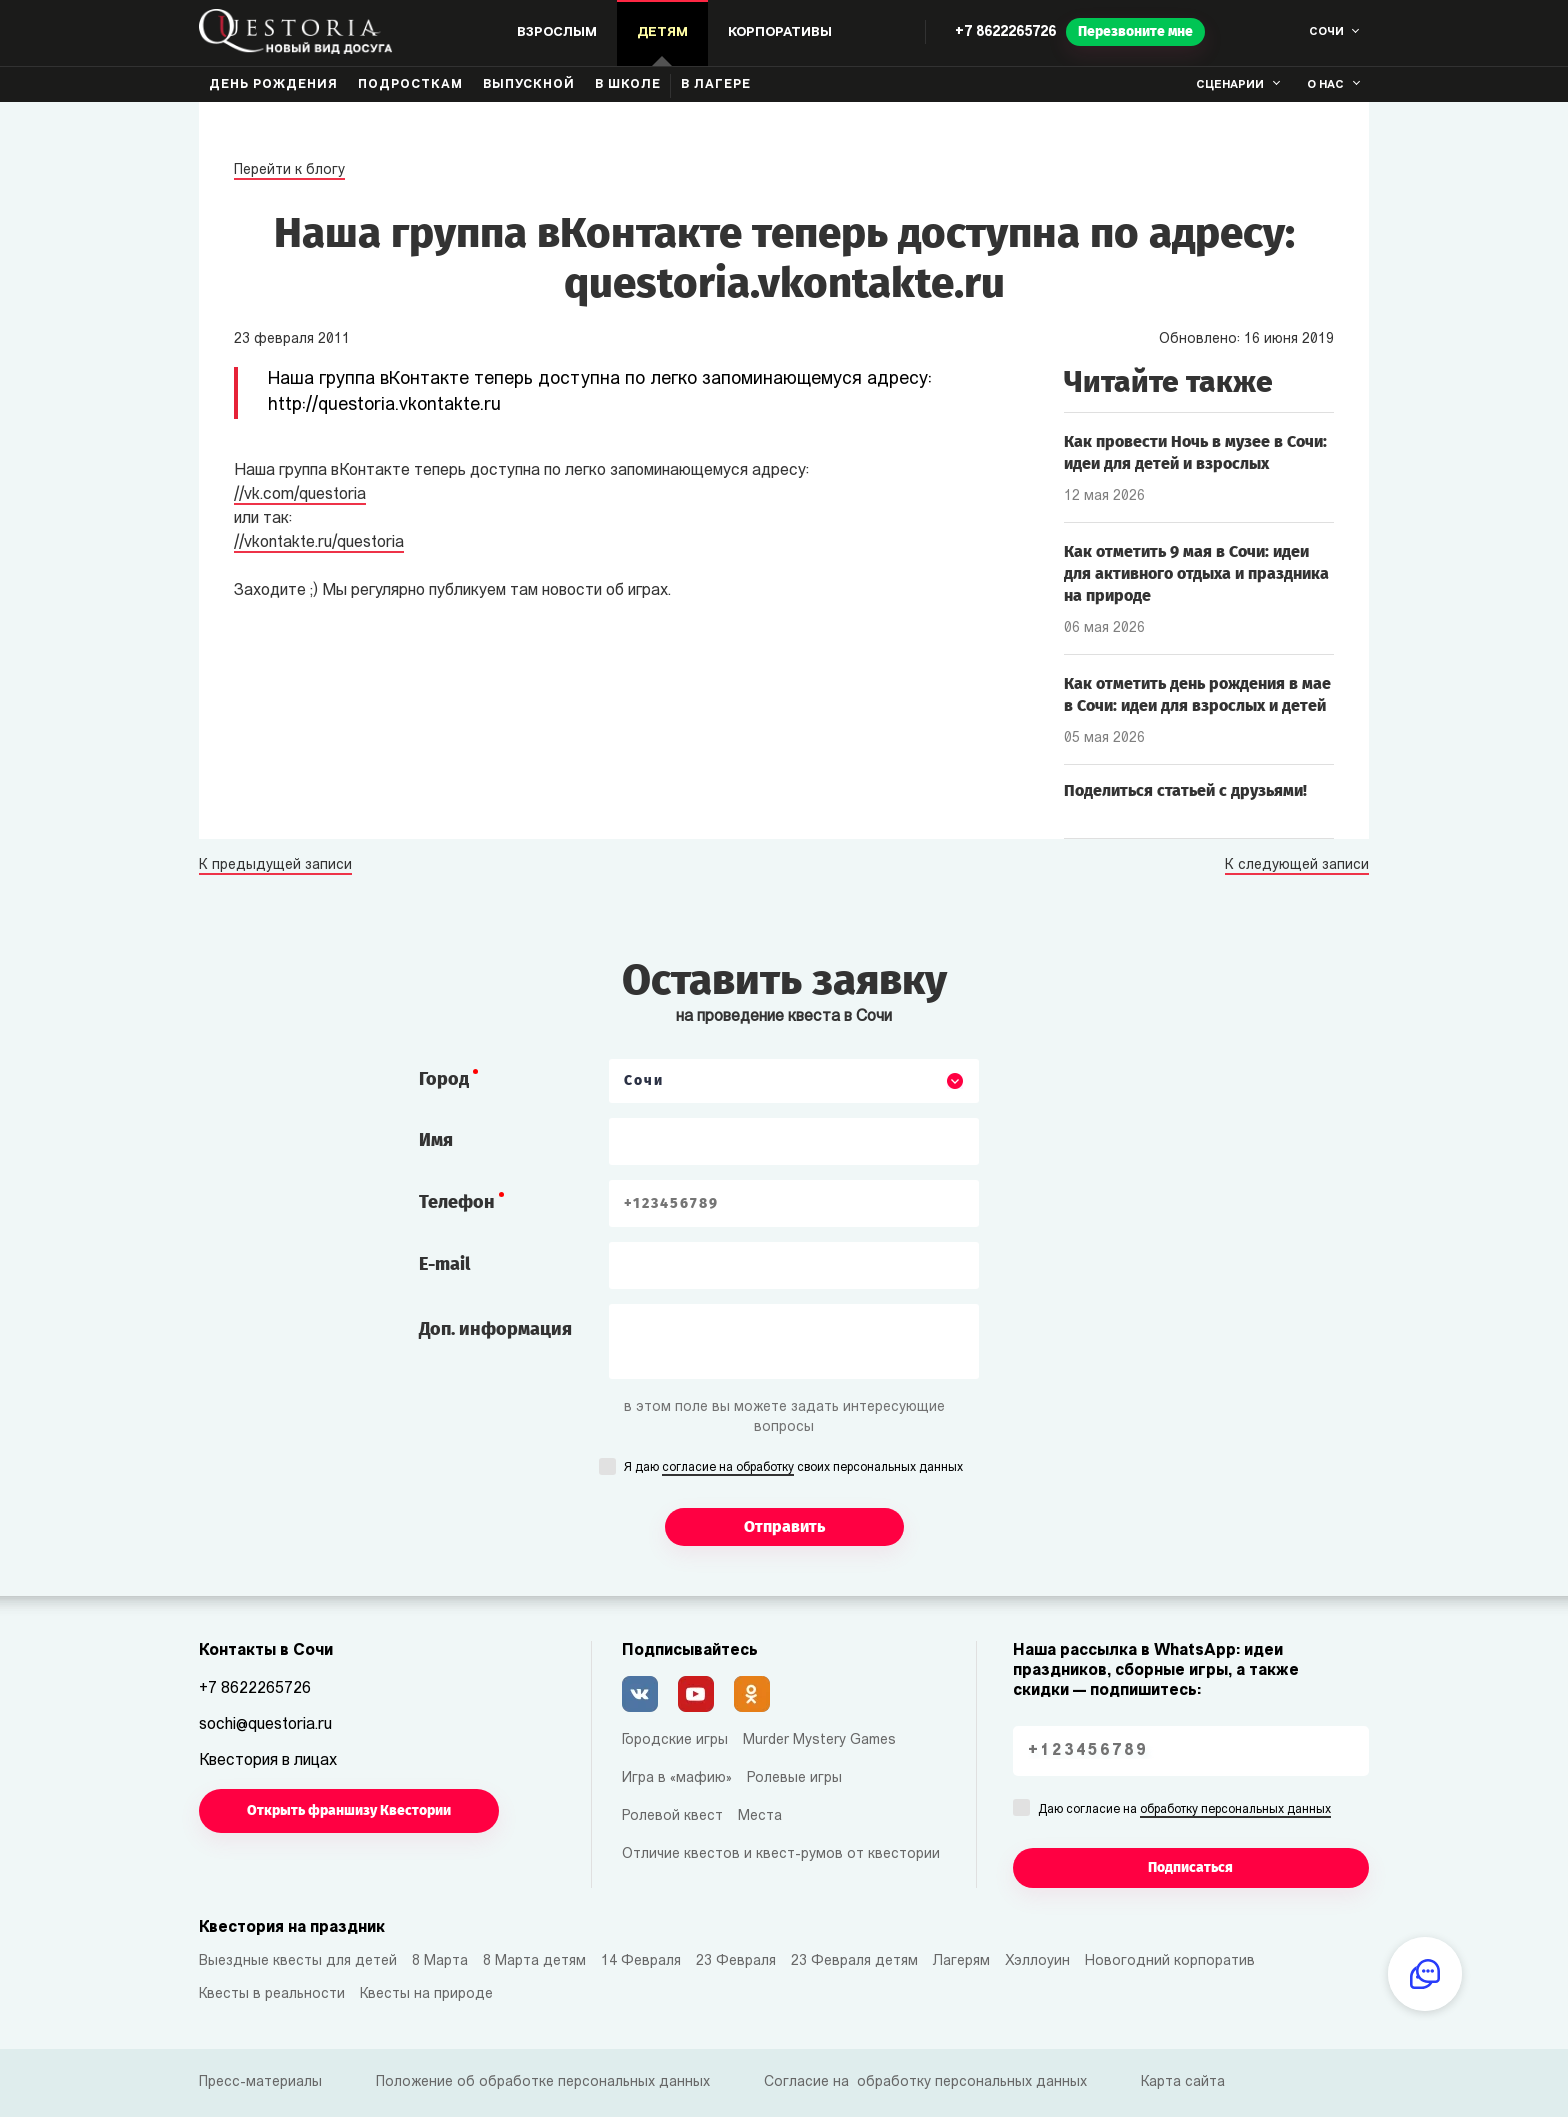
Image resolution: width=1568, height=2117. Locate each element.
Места (760, 1816)
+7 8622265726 (1005, 32)
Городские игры (675, 1740)
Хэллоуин (1037, 1961)
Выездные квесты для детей (298, 1961)
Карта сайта (1183, 2082)
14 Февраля (641, 1961)
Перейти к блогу (289, 170)
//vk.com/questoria (300, 495)
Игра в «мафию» (677, 1778)
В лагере (716, 85)
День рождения (273, 85)
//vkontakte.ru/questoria (319, 543)
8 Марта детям (534, 1961)
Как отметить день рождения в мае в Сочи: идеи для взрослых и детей (1197, 694)
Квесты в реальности (272, 1994)
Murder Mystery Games (819, 1740)
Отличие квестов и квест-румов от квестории (781, 1854)
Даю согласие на (1184, 1811)
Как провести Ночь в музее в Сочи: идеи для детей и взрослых (1195, 452)
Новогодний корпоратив (1170, 1961)
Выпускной (529, 85)
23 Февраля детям (854, 1961)
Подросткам (410, 85)
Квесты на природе (426, 1994)
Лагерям (961, 1961)
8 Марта (440, 1961)
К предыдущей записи (275, 866)
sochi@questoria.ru (265, 1725)
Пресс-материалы (260, 2082)
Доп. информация (495, 1329)
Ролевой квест (672, 1816)
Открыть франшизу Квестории (349, 1810)
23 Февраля (736, 1961)
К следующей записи (1297, 866)
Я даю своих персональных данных (793, 1469)
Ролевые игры (794, 1778)
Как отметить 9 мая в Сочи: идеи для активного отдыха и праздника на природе (1196, 573)
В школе (628, 85)
